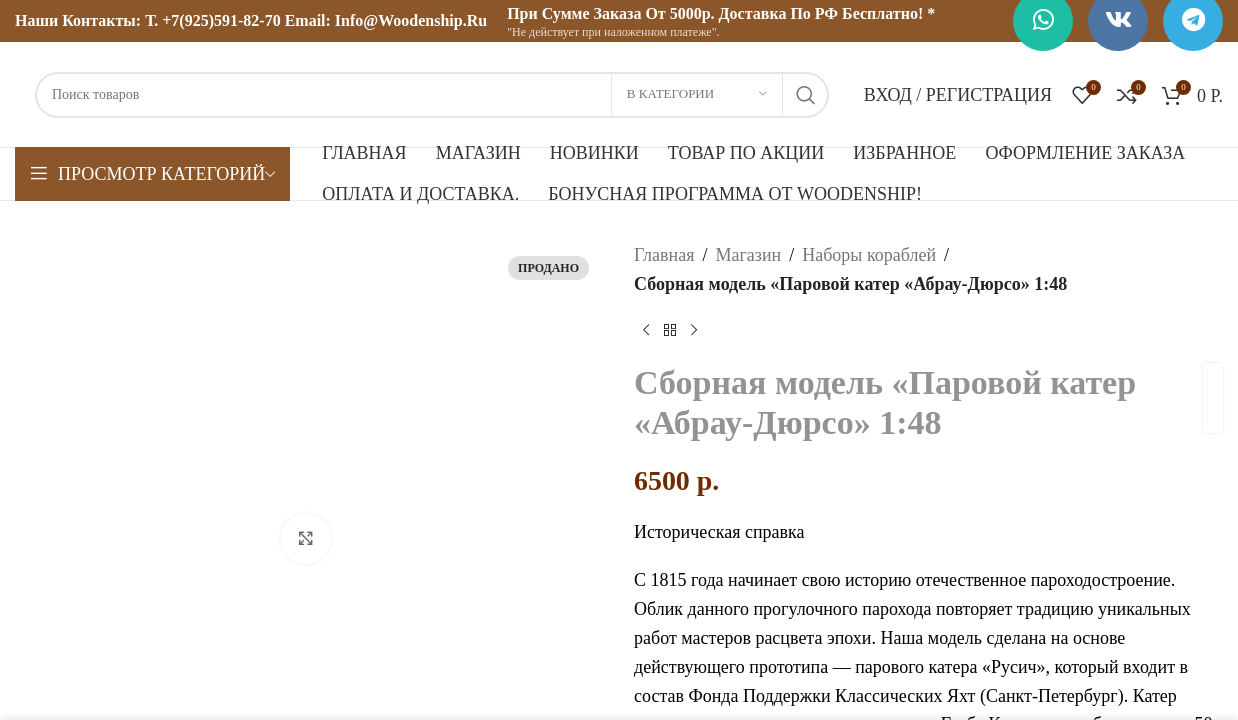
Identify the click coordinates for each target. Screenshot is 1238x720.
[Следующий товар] (694, 331)
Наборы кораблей (869, 255)
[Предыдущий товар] (646, 331)
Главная (664, 255)
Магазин (748, 255)
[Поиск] (432, 95)
